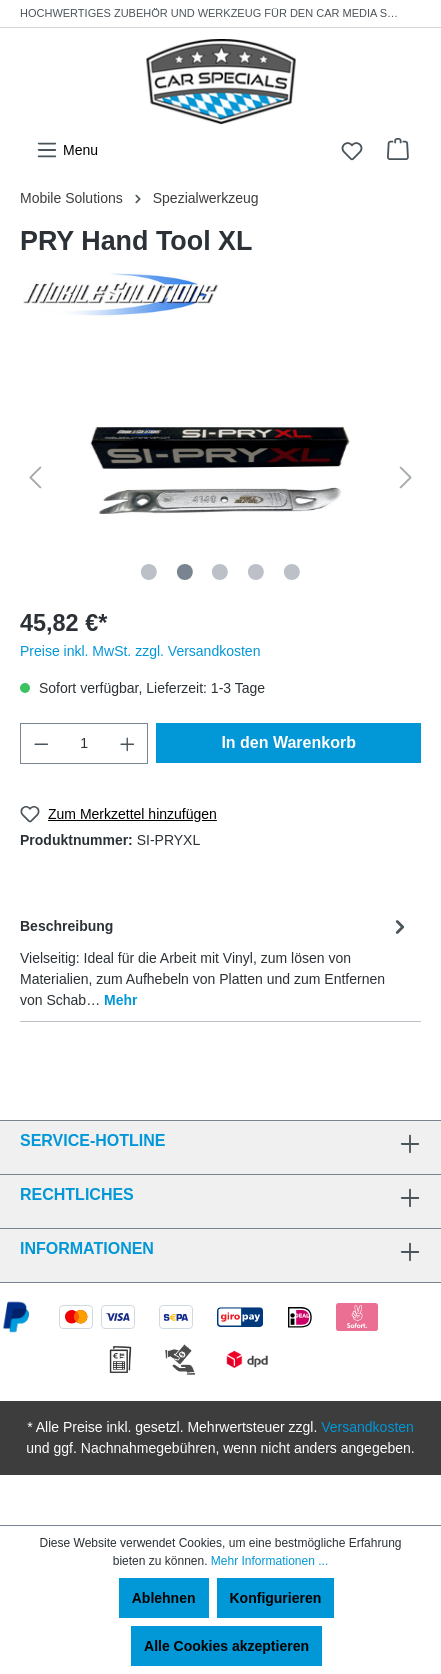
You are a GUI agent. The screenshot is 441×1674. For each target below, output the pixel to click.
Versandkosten (367, 1427)
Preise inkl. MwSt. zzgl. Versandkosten (140, 651)
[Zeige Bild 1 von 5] (149, 572)
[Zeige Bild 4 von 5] (256, 572)
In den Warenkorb (288, 742)
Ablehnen (164, 1598)
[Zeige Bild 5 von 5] (292, 572)
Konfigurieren (276, 1598)
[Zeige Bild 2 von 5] (184, 572)
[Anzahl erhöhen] (128, 743)
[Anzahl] (84, 743)
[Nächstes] (406, 477)
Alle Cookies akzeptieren (226, 1646)
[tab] (215, 961)
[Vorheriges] (35, 477)
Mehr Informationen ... (269, 1561)
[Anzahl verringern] (41, 743)
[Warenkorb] (398, 149)
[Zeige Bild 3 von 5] (220, 572)
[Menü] (67, 150)
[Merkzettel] (352, 151)
